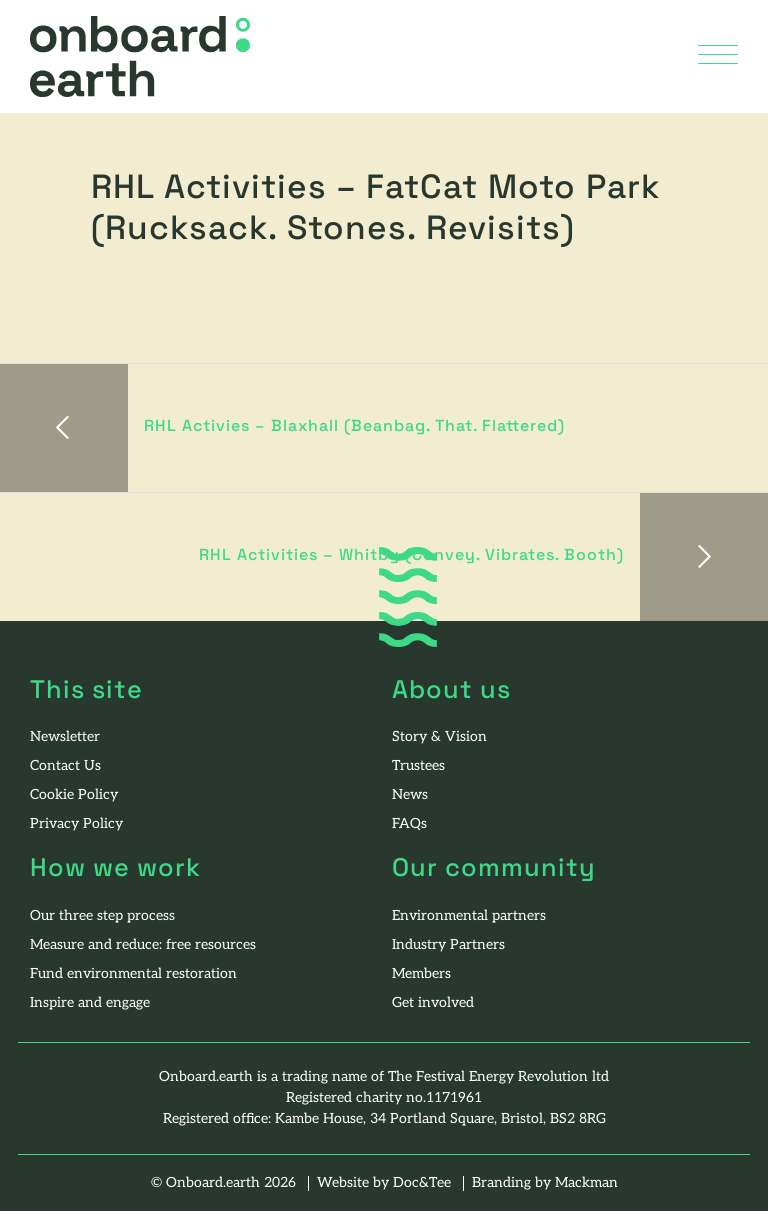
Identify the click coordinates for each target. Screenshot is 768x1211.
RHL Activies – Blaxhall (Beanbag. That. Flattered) (354, 427)
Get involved (433, 1003)
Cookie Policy (74, 795)
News (410, 795)
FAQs (409, 824)
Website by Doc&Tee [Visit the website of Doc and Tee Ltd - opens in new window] (386, 1183)
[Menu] (718, 56)
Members (421, 974)
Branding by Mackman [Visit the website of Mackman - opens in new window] (545, 1183)
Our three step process (102, 916)
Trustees (418, 766)
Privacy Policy (76, 824)
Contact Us (65, 766)
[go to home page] (140, 57)
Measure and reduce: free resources (143, 945)
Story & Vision (439, 737)
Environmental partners (469, 916)
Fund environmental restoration (133, 974)
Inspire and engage (90, 1003)
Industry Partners (448, 945)
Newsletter (65, 737)
